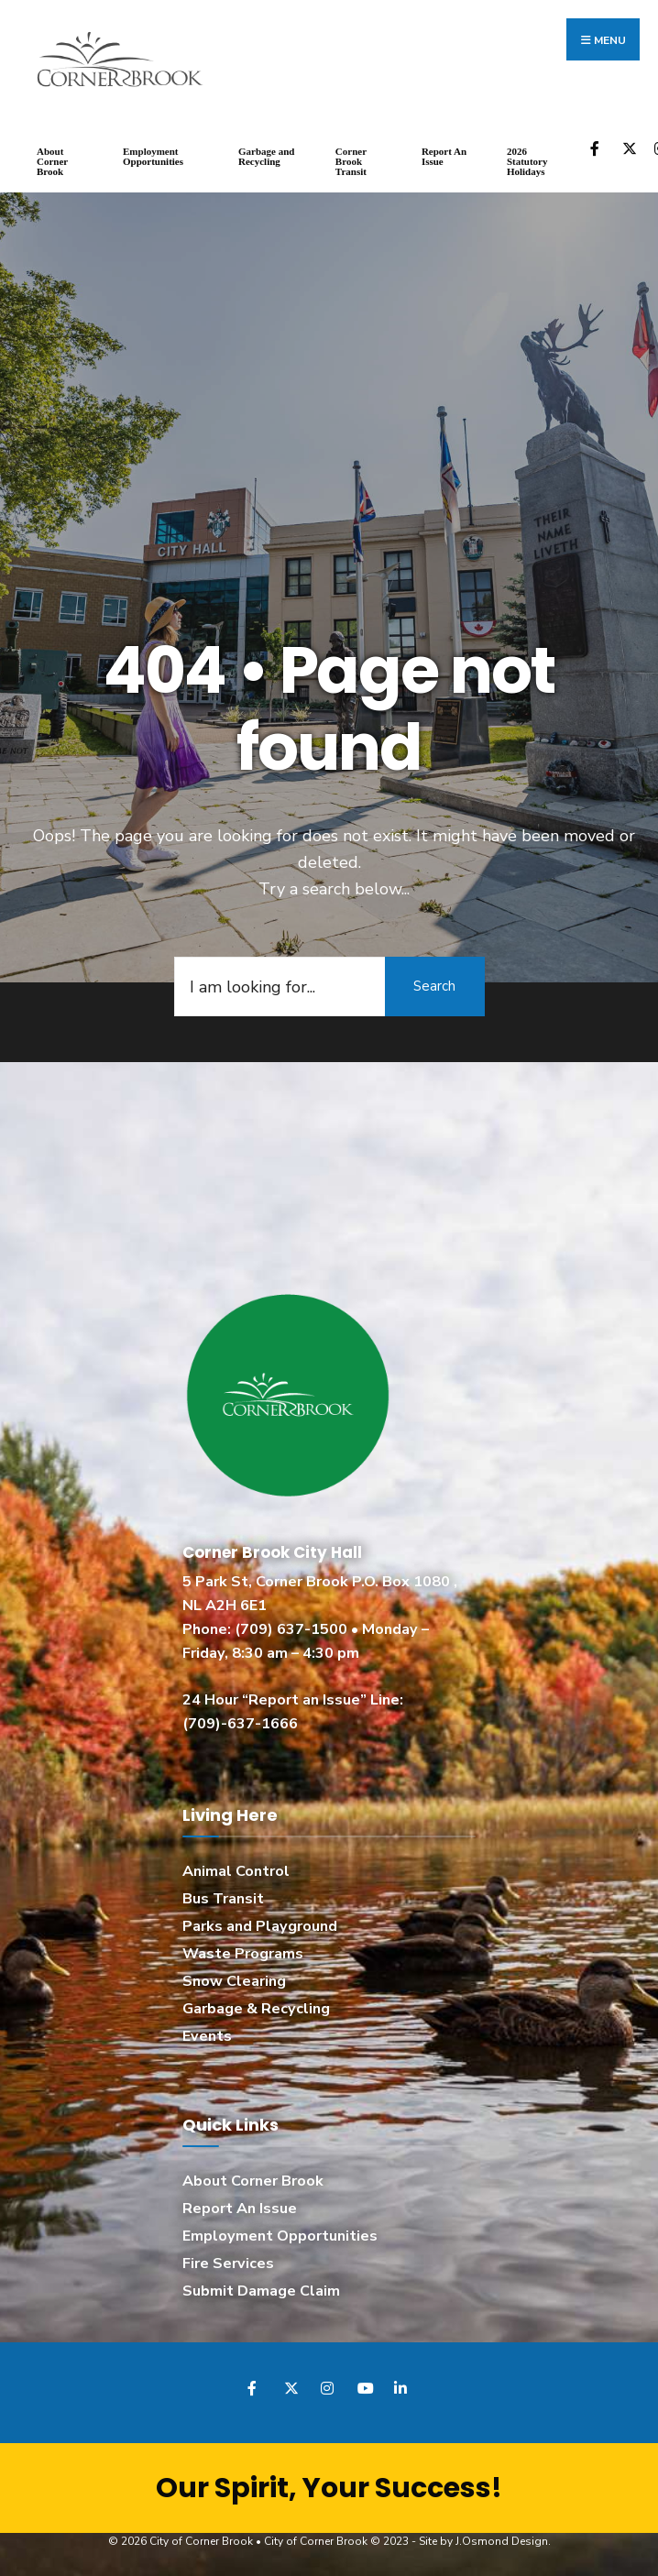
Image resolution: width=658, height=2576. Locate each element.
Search (434, 984)
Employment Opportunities (153, 154)
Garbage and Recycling (266, 154)
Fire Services (228, 2262)
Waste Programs (242, 1952)
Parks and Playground (259, 1924)
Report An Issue (444, 154)
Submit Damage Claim (261, 2289)
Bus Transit (223, 1897)
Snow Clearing (234, 1979)
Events (207, 2033)
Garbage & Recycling (256, 2007)
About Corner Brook (52, 159)
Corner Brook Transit (351, 159)
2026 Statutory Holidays (527, 159)
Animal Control (236, 1869)
